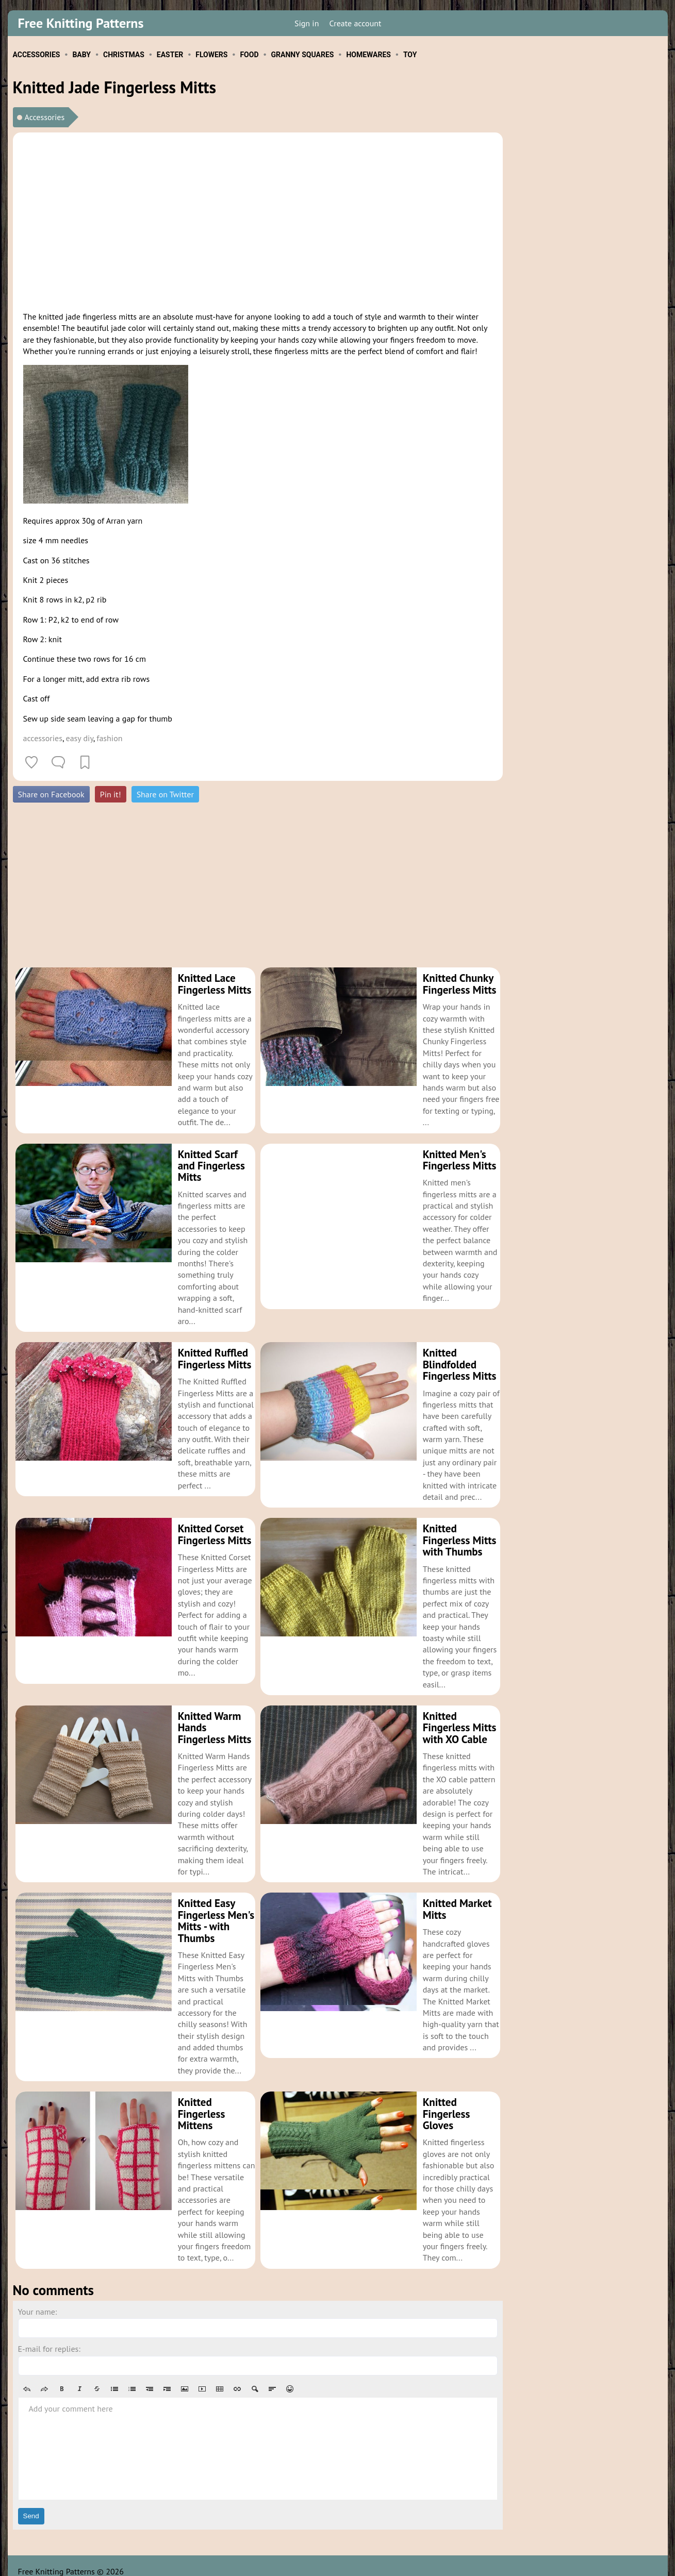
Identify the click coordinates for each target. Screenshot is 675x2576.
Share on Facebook (51, 794)
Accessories (45, 117)
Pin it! (110, 794)
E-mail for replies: (49, 2337)
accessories (42, 738)
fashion (109, 738)
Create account (355, 23)
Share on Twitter (165, 794)
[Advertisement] (257, 220)
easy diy (79, 738)
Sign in (306, 23)
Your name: (37, 2300)
